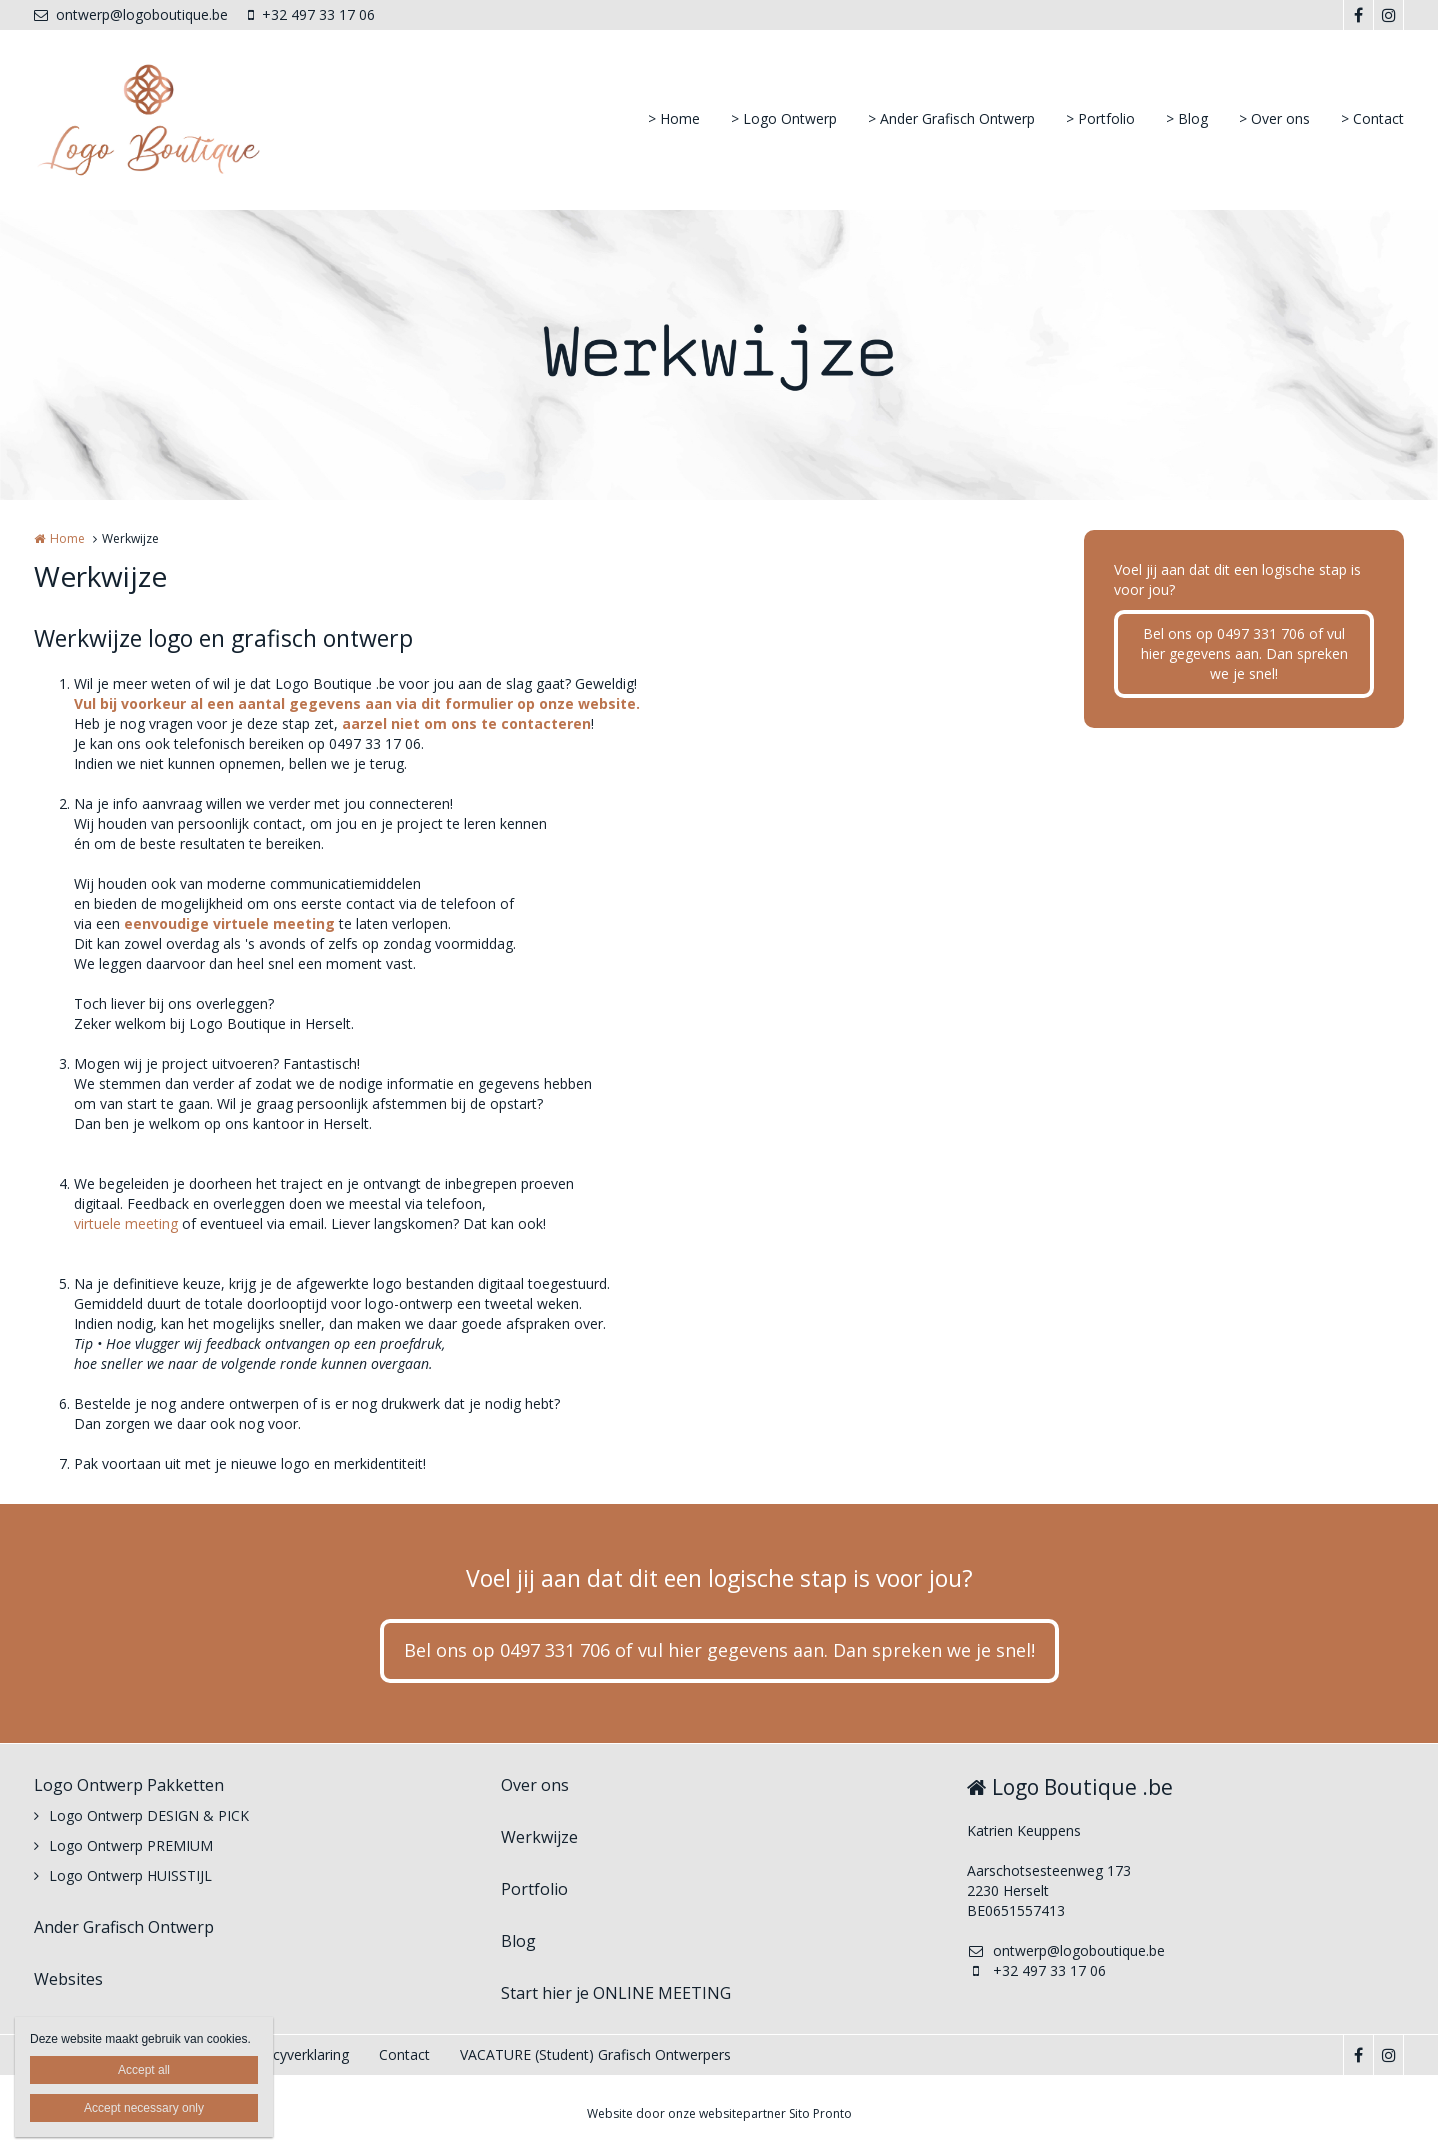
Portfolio (534, 1889)
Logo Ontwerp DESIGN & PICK (149, 1815)
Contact (404, 2054)
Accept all (144, 2070)
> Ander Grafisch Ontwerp (951, 118)
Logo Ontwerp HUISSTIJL (130, 1875)
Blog (518, 1941)
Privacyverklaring (295, 2054)
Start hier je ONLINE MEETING (616, 1993)
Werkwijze (539, 1837)
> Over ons (1274, 118)
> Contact (1372, 118)
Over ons (535, 1785)
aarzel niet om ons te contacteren (466, 723)
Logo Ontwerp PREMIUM (131, 1845)
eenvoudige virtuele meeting (229, 923)
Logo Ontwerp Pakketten (129, 1785)
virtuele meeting (126, 1223)
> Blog (1187, 118)
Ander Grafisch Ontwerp (124, 1927)
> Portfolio (1100, 118)
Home (67, 538)
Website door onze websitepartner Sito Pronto (719, 2113)
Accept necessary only (144, 2108)
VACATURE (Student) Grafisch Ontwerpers (595, 2054)
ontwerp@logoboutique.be (131, 14)
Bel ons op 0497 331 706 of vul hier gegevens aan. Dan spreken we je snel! (1244, 653)
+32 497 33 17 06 (311, 14)
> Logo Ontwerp (784, 118)
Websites (68, 1979)
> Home (674, 118)
